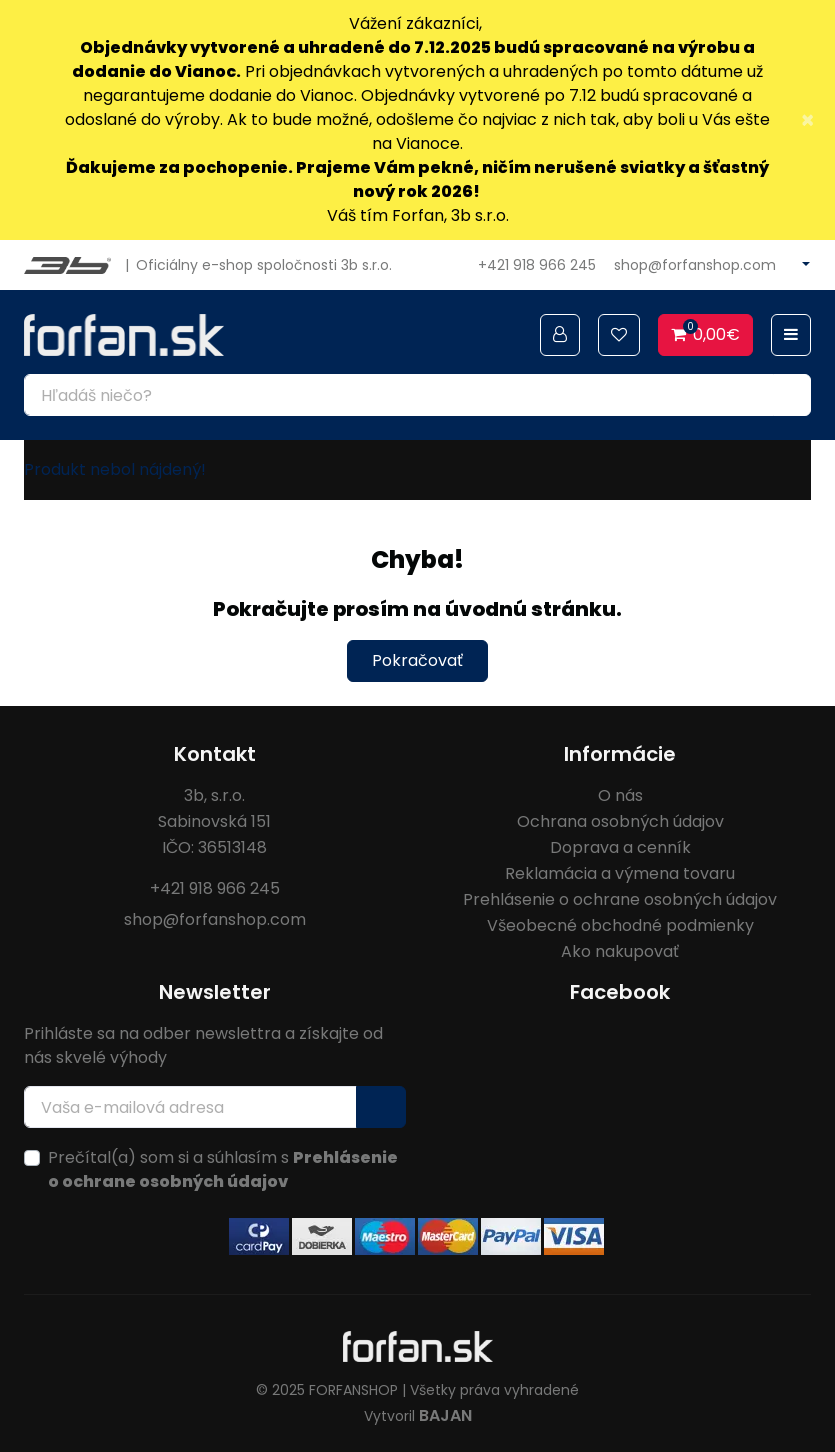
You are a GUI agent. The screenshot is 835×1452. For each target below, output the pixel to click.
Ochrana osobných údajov (620, 821)
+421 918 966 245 (537, 265)
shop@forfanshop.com (695, 265)
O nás (620, 795)
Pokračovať (417, 660)
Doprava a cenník (620, 847)
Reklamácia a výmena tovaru (620, 873)
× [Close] (807, 120)
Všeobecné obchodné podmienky (620, 925)
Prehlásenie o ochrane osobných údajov (620, 899)
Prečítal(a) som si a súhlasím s (223, 1169)
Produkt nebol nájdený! (115, 469)
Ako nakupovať (620, 951)
